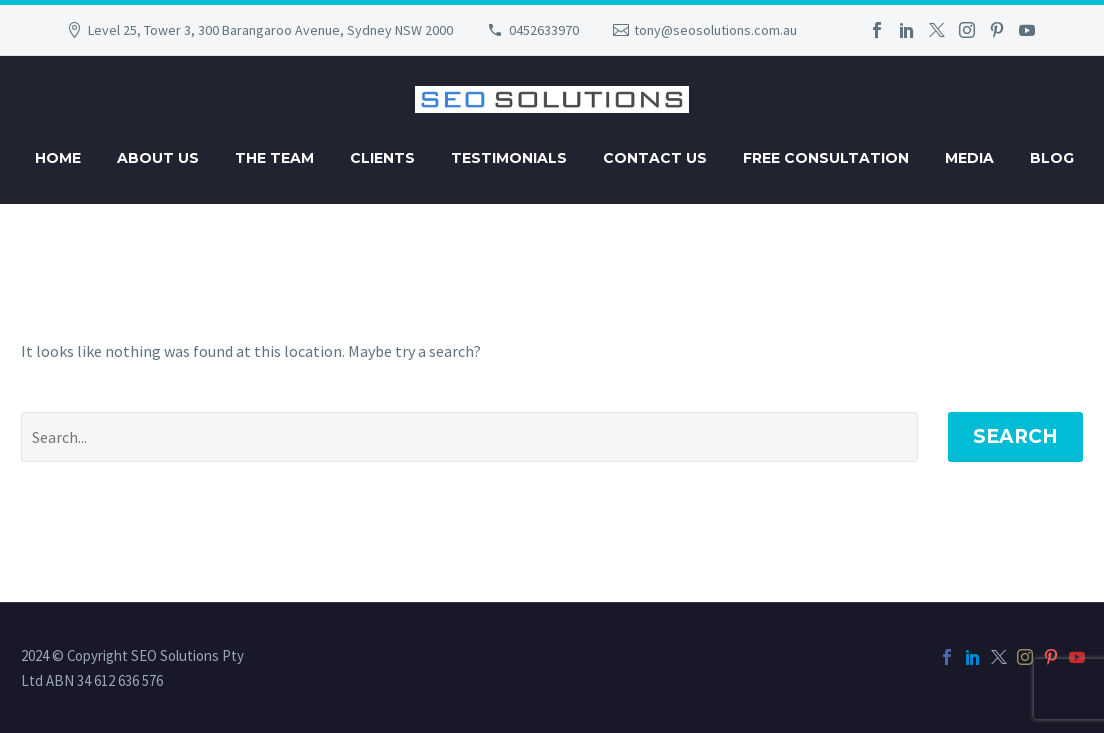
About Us (158, 158)
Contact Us (655, 158)
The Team (274, 158)
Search (1015, 436)
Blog (1052, 158)
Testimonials (509, 158)
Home (58, 158)
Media (969, 158)
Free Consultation (826, 158)
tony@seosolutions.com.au (715, 30)
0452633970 (544, 30)
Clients (382, 158)
